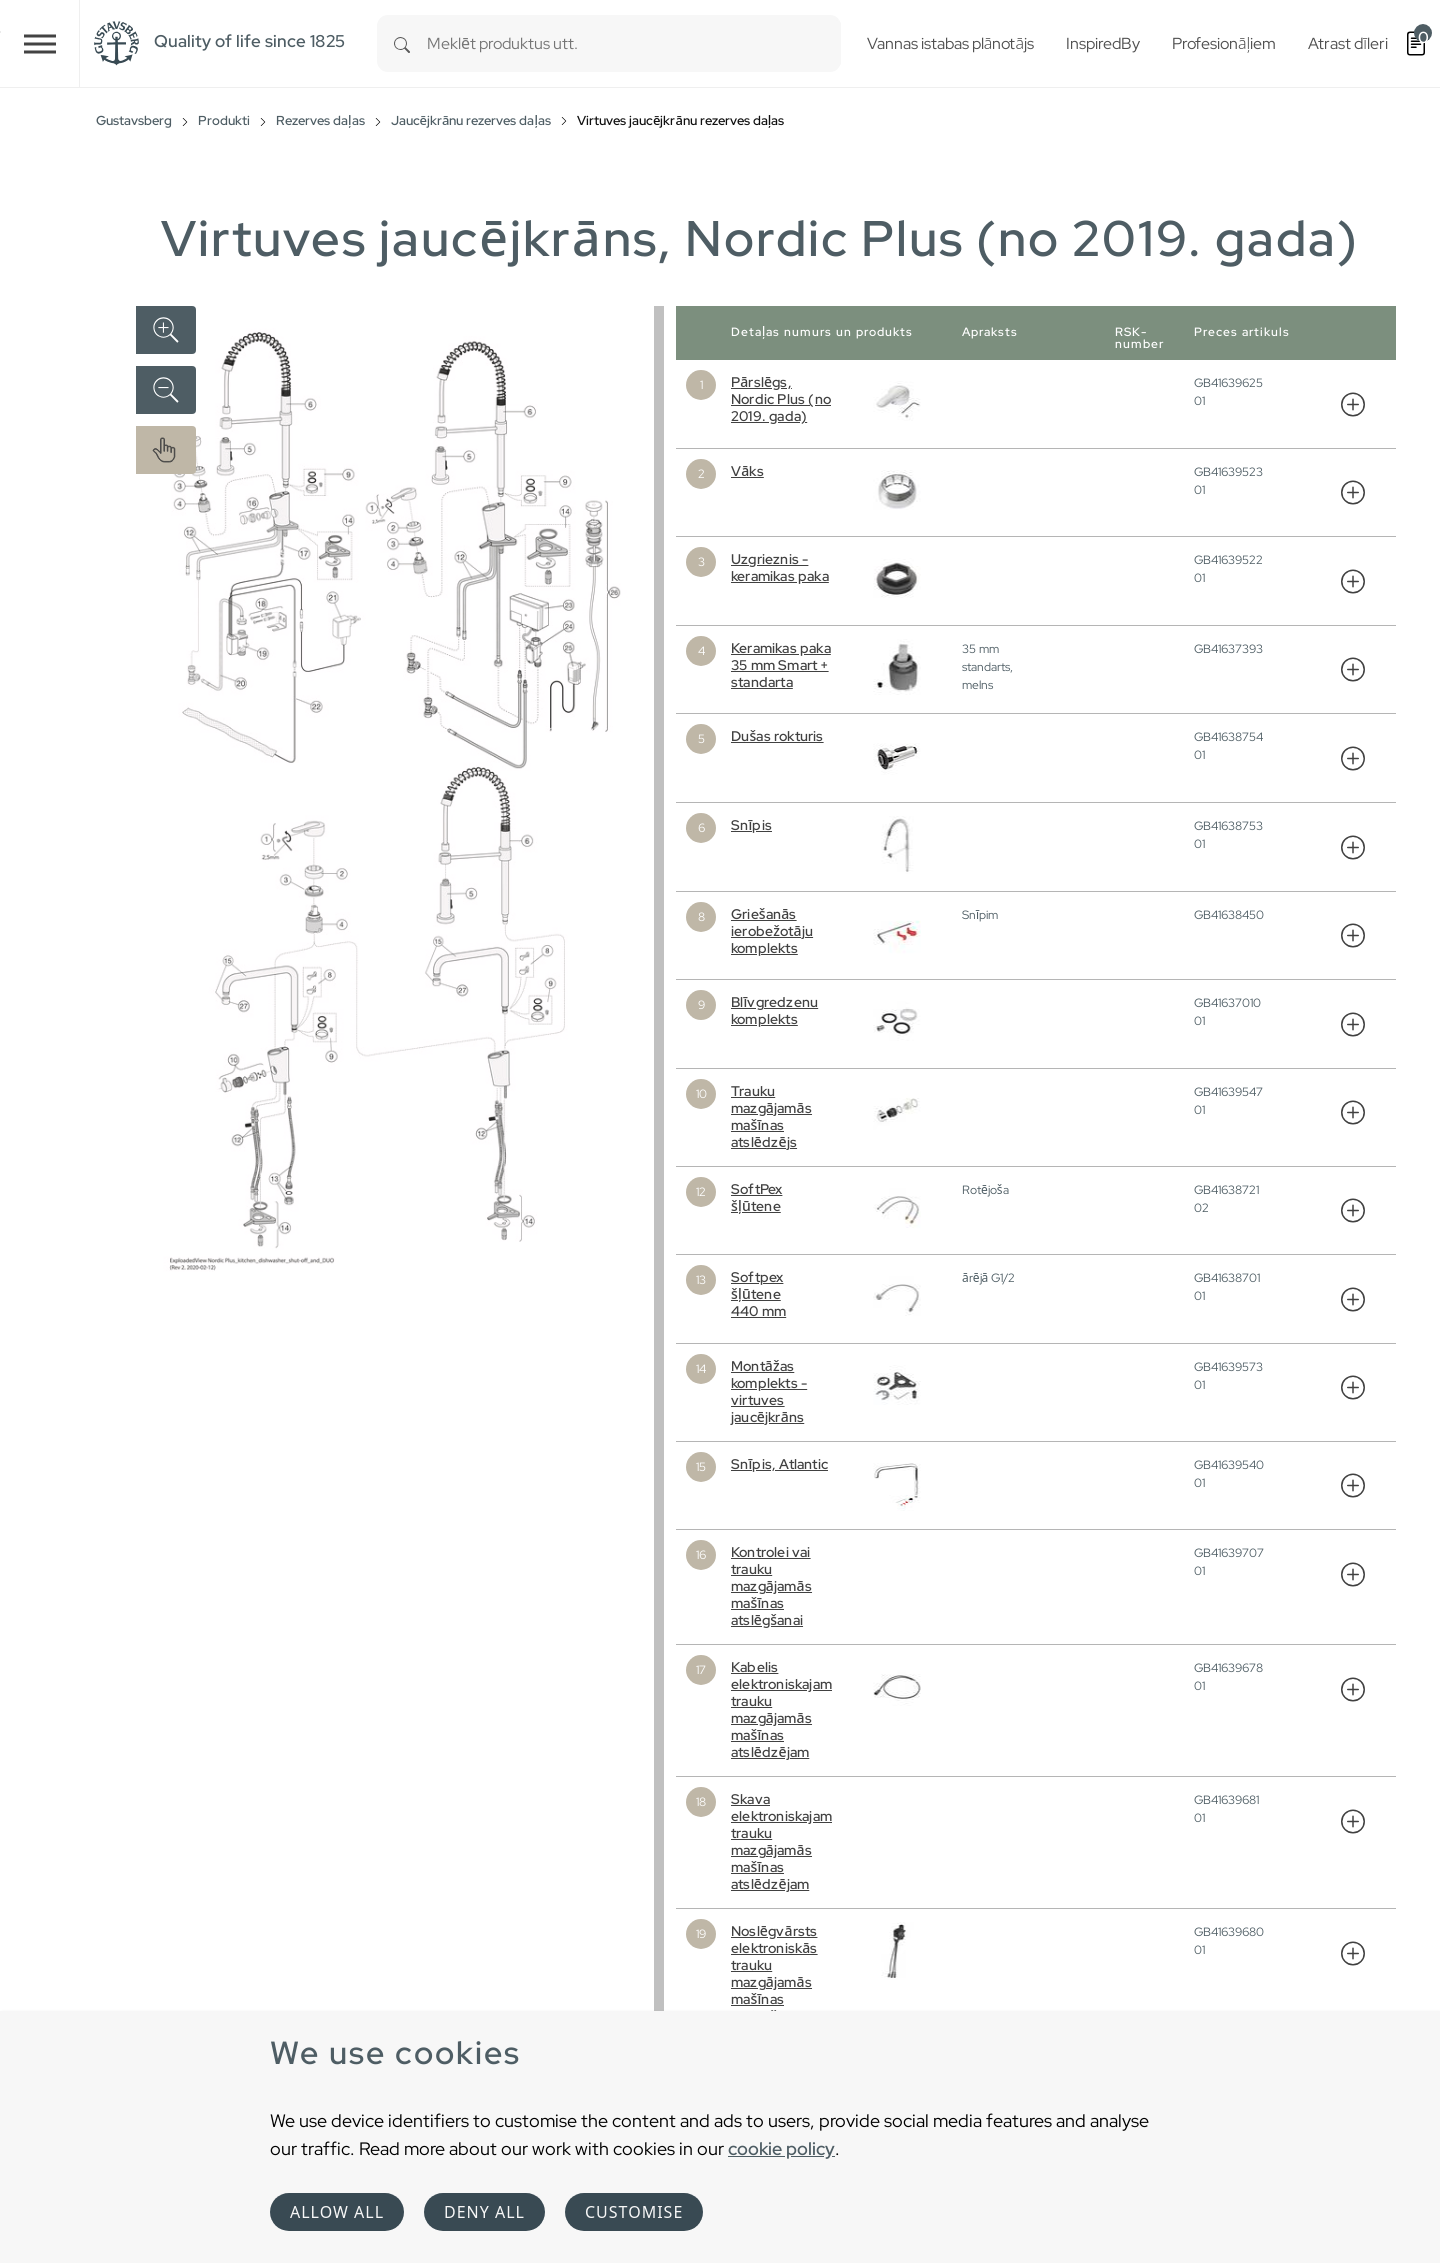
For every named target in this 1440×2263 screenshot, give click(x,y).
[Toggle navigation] (40, 43)
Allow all (337, 2212)
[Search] (402, 43)
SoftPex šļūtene (756, 1197)
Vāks (747, 471)
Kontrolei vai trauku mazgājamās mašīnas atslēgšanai (771, 1586)
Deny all (484, 2212)
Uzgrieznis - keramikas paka (780, 567)
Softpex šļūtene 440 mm (758, 1294)
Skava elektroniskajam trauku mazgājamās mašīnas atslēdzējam (781, 1841)
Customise (634, 2212)
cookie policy (781, 2148)
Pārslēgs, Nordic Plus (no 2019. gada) (781, 399)
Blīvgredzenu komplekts (774, 1010)
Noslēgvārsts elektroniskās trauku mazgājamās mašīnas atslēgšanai (774, 1973)
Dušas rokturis (777, 736)
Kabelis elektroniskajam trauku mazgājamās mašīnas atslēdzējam (781, 1709)
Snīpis (751, 825)
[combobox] (634, 43)
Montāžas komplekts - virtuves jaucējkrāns (769, 1391)
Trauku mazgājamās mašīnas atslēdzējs (771, 1116)
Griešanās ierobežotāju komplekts (772, 931)
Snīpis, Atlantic (779, 1464)
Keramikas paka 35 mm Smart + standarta (781, 665)
